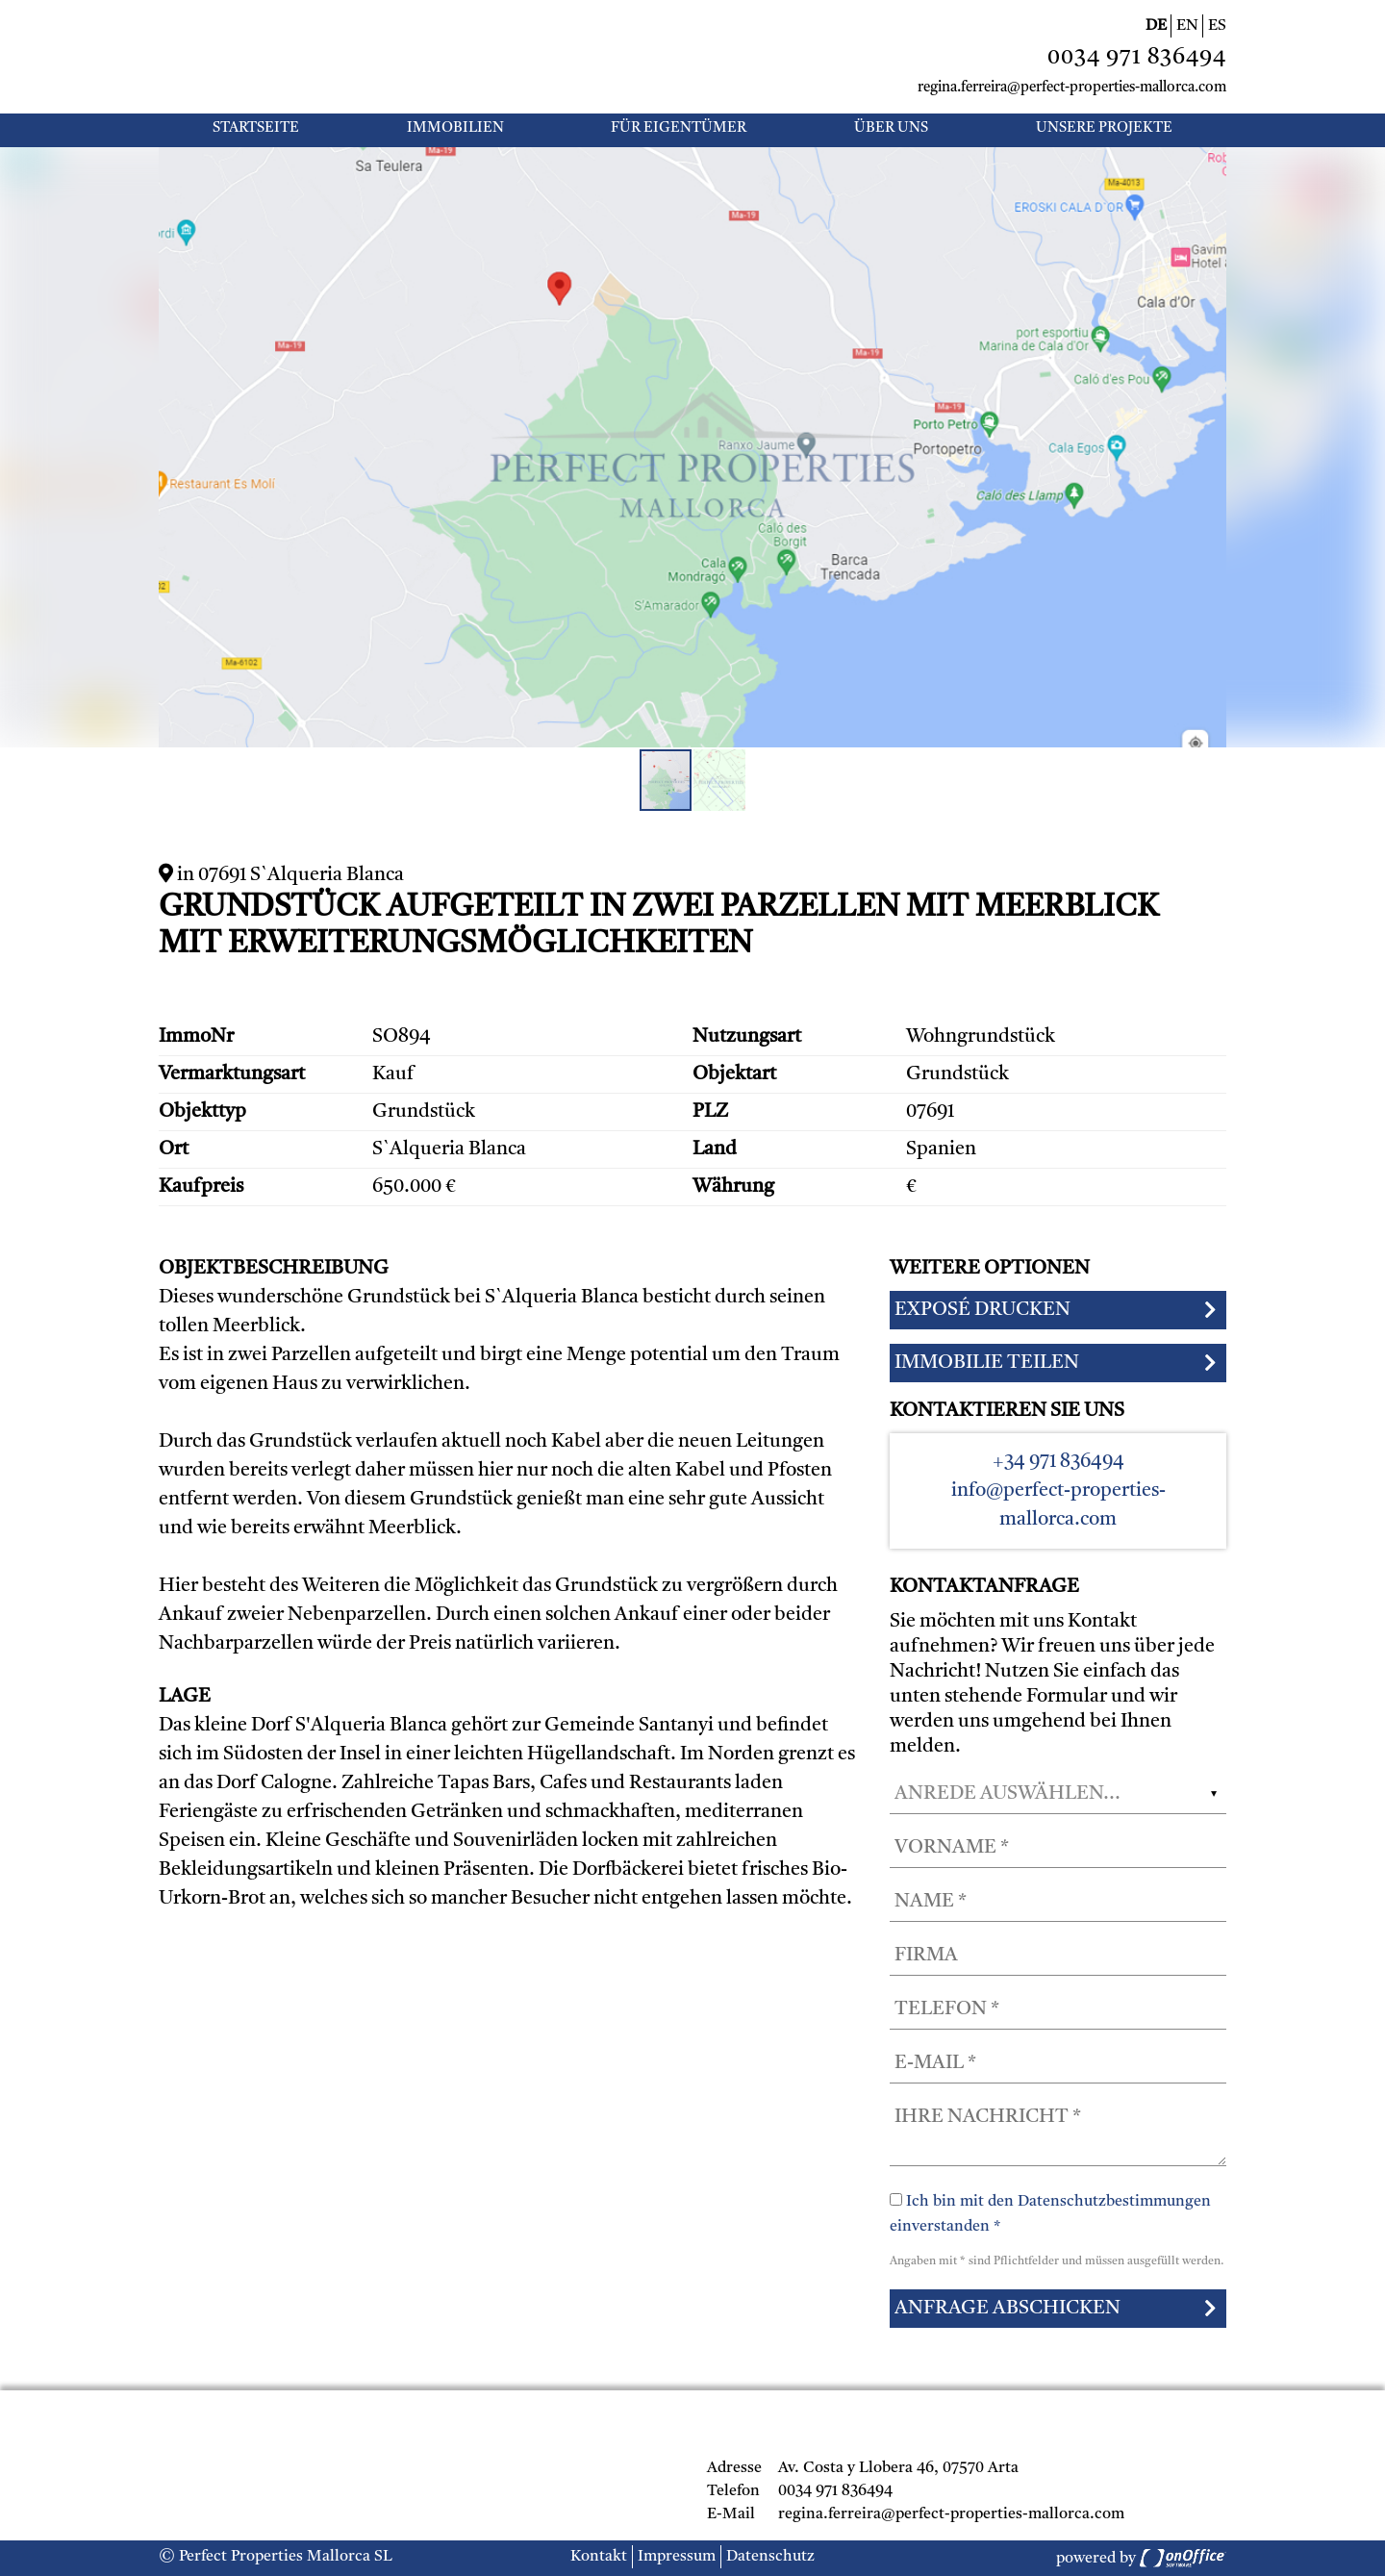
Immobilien (455, 128)
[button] (1209, 164)
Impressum (677, 2556)
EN (1187, 26)
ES (1217, 26)
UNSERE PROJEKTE (1104, 128)
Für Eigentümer (678, 128)
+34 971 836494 (1058, 1462)
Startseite (256, 128)
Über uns (891, 128)
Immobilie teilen (986, 1363)
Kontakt (598, 2556)
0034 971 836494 (1136, 58)
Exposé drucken (982, 1310)
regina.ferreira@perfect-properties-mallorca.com (1072, 88)
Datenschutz (770, 2556)
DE (1156, 26)
